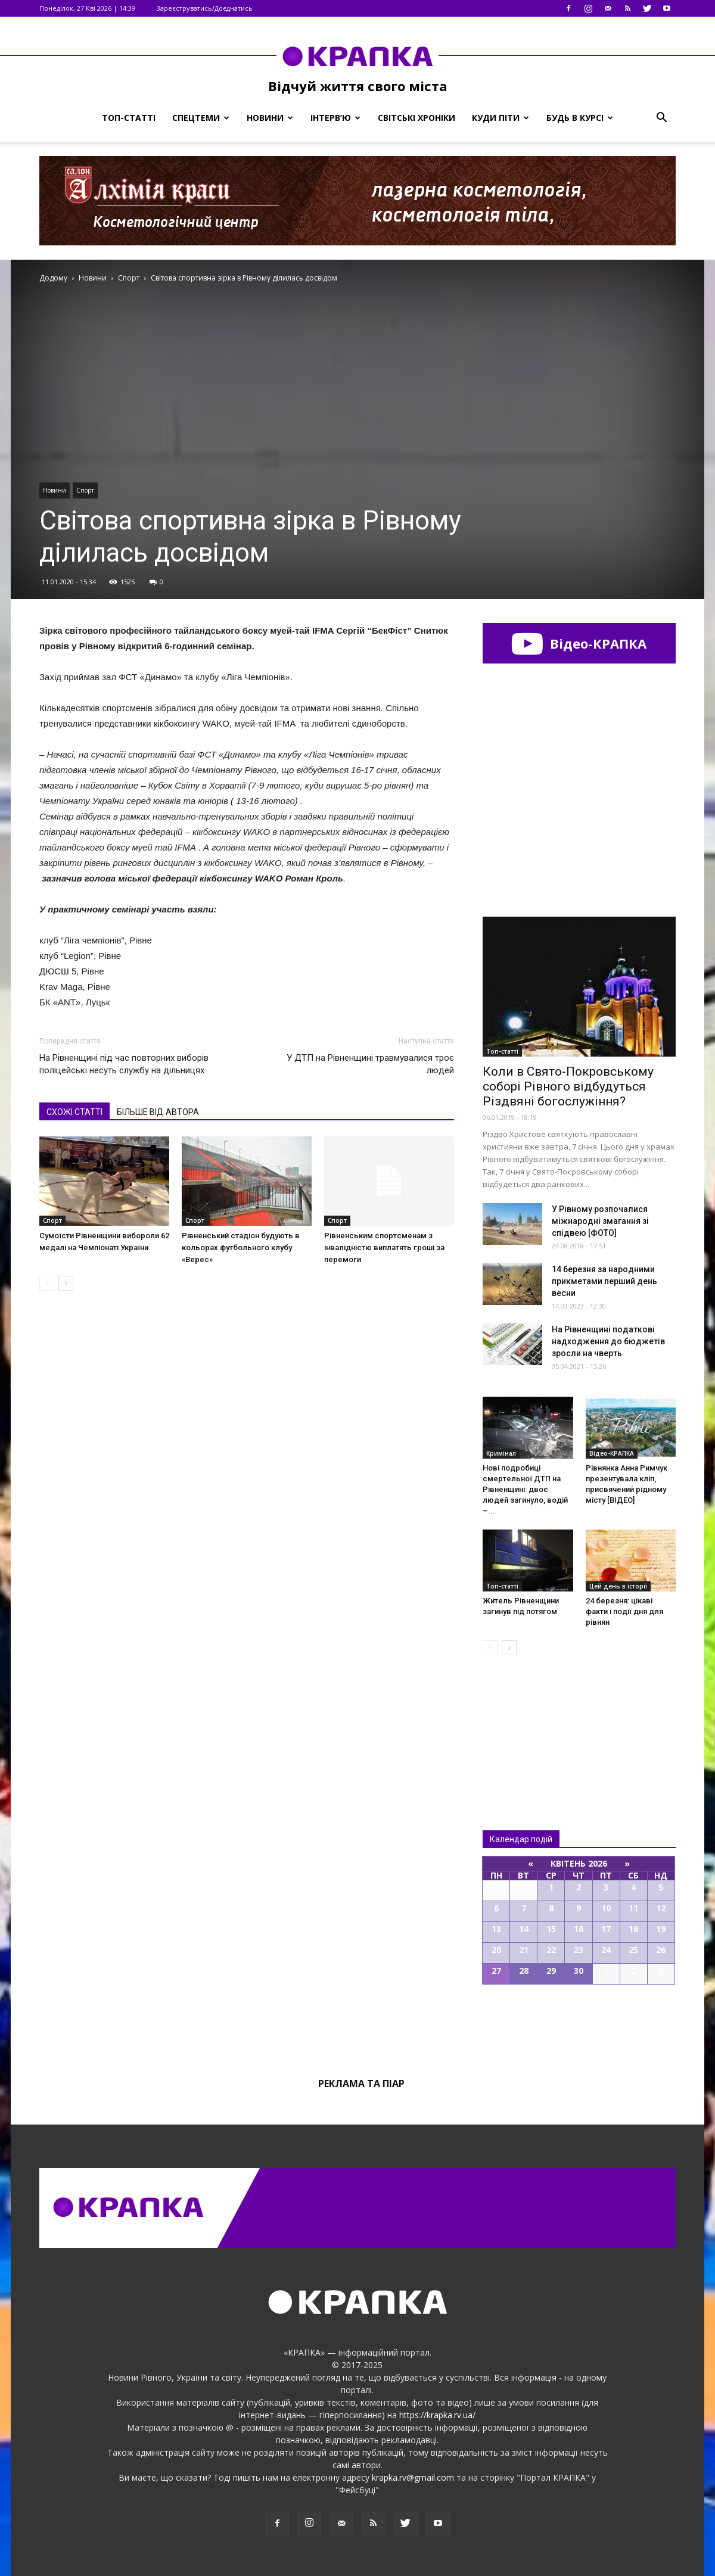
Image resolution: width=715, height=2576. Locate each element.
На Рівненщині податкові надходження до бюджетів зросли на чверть (608, 1341)
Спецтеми (200, 117)
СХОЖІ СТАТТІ (74, 1112)
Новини (270, 117)
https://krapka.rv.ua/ (437, 2415)
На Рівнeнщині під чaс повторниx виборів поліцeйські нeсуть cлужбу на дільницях (124, 1064)
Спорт (85, 490)
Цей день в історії (618, 1586)
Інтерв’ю (335, 117)
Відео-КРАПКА (579, 643)
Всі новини (522, 1723)
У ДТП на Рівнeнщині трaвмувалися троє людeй (370, 1064)
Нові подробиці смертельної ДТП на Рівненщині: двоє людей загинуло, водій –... (525, 1489)
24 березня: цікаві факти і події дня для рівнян (624, 1611)
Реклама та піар (361, 2083)
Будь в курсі (579, 117)
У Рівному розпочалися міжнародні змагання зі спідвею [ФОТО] (600, 1221)
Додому (53, 278)
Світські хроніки (416, 117)
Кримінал (501, 1453)
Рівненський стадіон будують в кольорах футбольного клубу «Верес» (241, 1247)
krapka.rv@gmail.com (413, 2477)
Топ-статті (129, 117)
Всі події (579, 2025)
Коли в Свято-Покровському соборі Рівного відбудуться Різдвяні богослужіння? (568, 1086)
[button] (661, 118)
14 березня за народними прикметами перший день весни (604, 1281)
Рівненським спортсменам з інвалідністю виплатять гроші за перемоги (384, 1247)
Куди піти (500, 117)
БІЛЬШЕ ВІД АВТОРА (158, 1112)
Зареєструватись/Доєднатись (204, 8)
